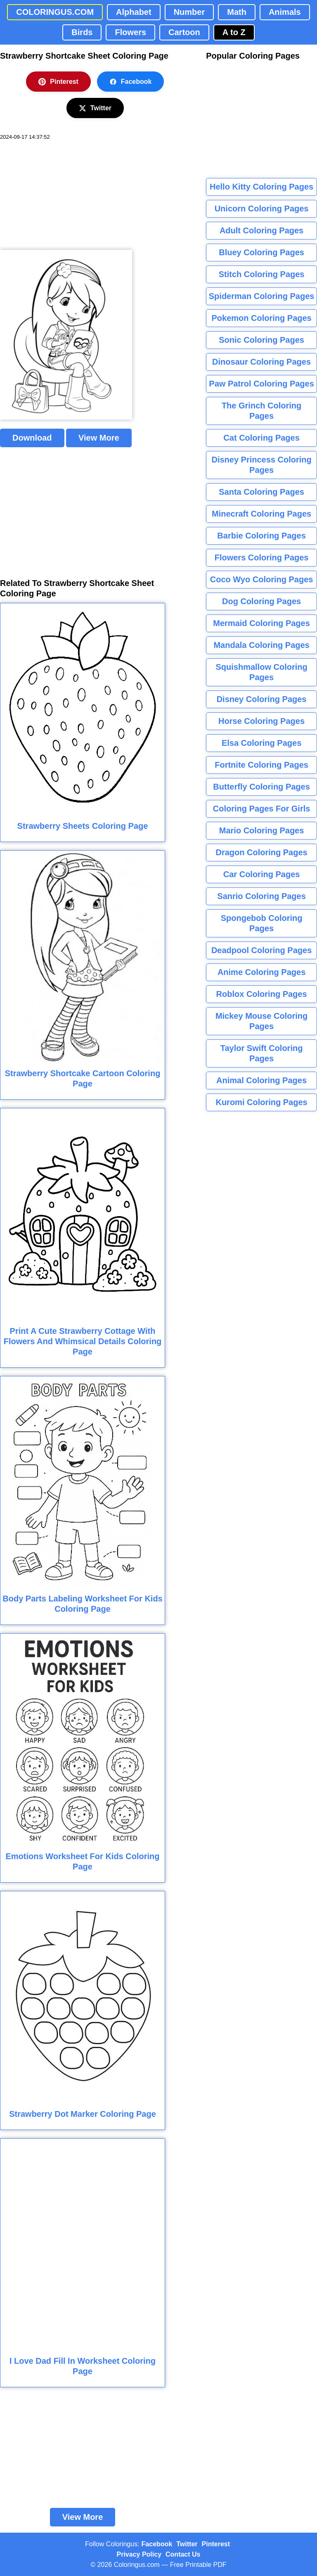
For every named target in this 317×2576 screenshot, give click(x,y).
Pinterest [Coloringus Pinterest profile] (216, 2544)
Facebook (130, 81)
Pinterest (58, 81)
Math (236, 12)
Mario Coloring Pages (261, 830)
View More (98, 437)
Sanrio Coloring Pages (261, 896)
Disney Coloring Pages (262, 699)
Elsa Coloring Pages (261, 742)
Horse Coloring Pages (261, 721)
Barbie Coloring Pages (261, 535)
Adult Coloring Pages (261, 230)
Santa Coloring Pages (261, 491)
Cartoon (184, 32)
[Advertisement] (62, 195)
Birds (81, 32)
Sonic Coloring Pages (261, 339)
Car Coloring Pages (261, 874)
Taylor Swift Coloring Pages (261, 1053)
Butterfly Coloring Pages (261, 786)
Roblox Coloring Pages (261, 994)
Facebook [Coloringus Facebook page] (157, 2544)
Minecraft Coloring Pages (261, 513)
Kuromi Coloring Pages (261, 1102)
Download (32, 437)
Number (189, 12)
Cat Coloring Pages (261, 437)
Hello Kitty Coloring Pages (261, 186)
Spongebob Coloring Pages (262, 923)
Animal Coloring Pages (261, 1080)
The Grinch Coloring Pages (261, 410)
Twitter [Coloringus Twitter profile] (186, 2544)
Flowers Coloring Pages (262, 557)
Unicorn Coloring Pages (262, 208)
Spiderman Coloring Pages (262, 296)
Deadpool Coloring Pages (261, 950)
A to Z (234, 32)
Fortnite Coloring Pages (261, 764)
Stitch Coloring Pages (262, 274)
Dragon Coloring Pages (261, 852)
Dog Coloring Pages (261, 601)
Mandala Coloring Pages (261, 645)
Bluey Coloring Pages (261, 252)
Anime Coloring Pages (261, 972)
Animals (285, 12)
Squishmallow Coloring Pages (261, 672)
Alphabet (133, 12)
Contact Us (183, 2554)
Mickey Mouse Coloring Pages (261, 1021)
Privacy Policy (139, 2554)
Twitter (95, 108)
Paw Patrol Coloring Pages (261, 383)
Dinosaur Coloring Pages (261, 361)
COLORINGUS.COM (55, 12)
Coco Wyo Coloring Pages (261, 579)
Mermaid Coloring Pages (261, 623)
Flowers (130, 32)
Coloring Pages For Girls (261, 808)
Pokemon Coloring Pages (261, 318)
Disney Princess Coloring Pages (261, 464)
